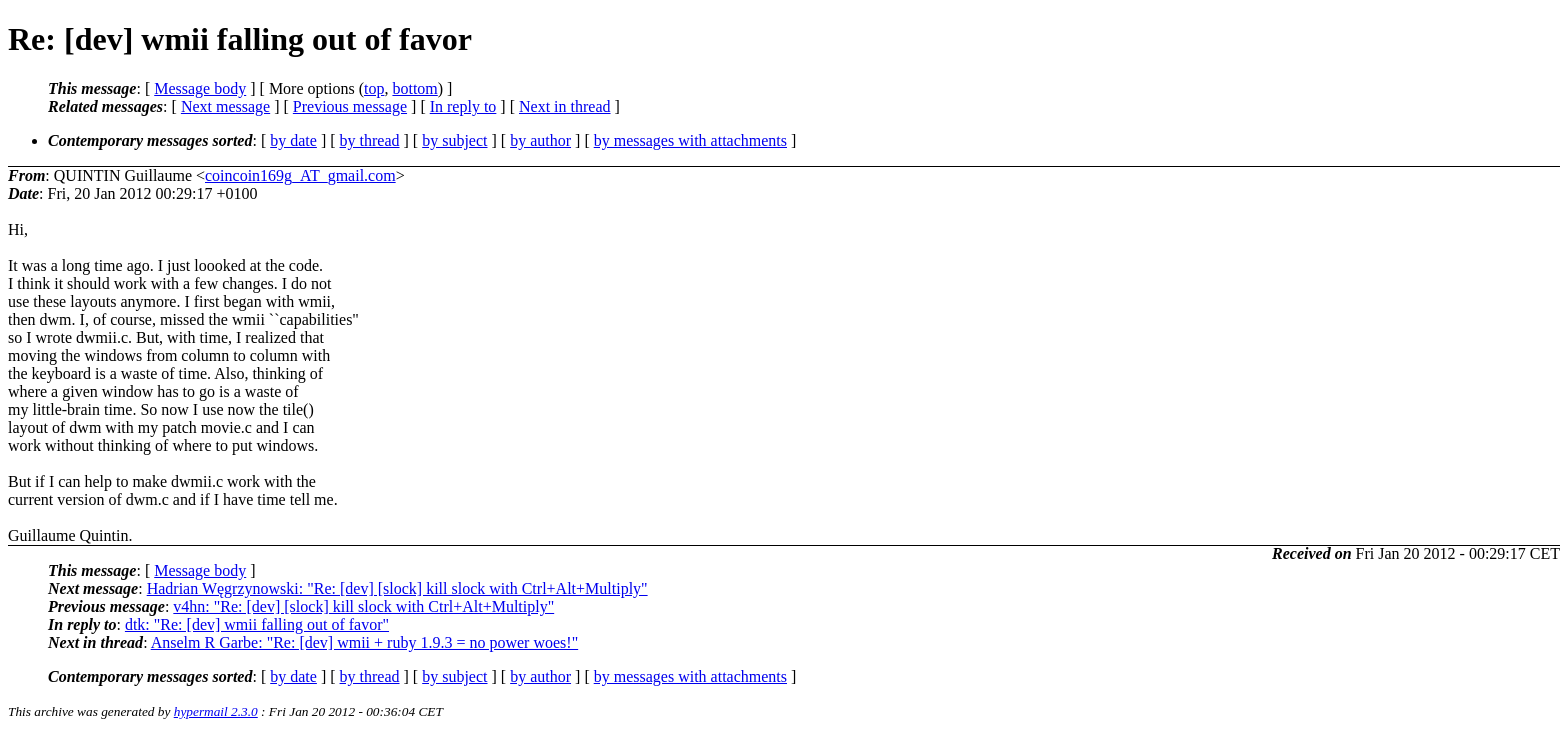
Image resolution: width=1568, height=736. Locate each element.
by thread (370, 140)
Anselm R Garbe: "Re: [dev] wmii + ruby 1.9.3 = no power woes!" (364, 642)
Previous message (350, 106)
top (374, 88)
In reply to (463, 106)
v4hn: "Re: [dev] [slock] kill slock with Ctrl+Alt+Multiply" (363, 606)
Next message (225, 106)
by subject (454, 140)
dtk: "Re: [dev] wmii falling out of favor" (257, 624)
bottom (414, 88)
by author (540, 140)
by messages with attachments (690, 140)
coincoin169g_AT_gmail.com (300, 175)
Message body (200, 88)
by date (293, 140)
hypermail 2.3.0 (216, 711)
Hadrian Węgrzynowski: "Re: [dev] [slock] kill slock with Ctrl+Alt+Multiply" (397, 588)
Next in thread (565, 106)
